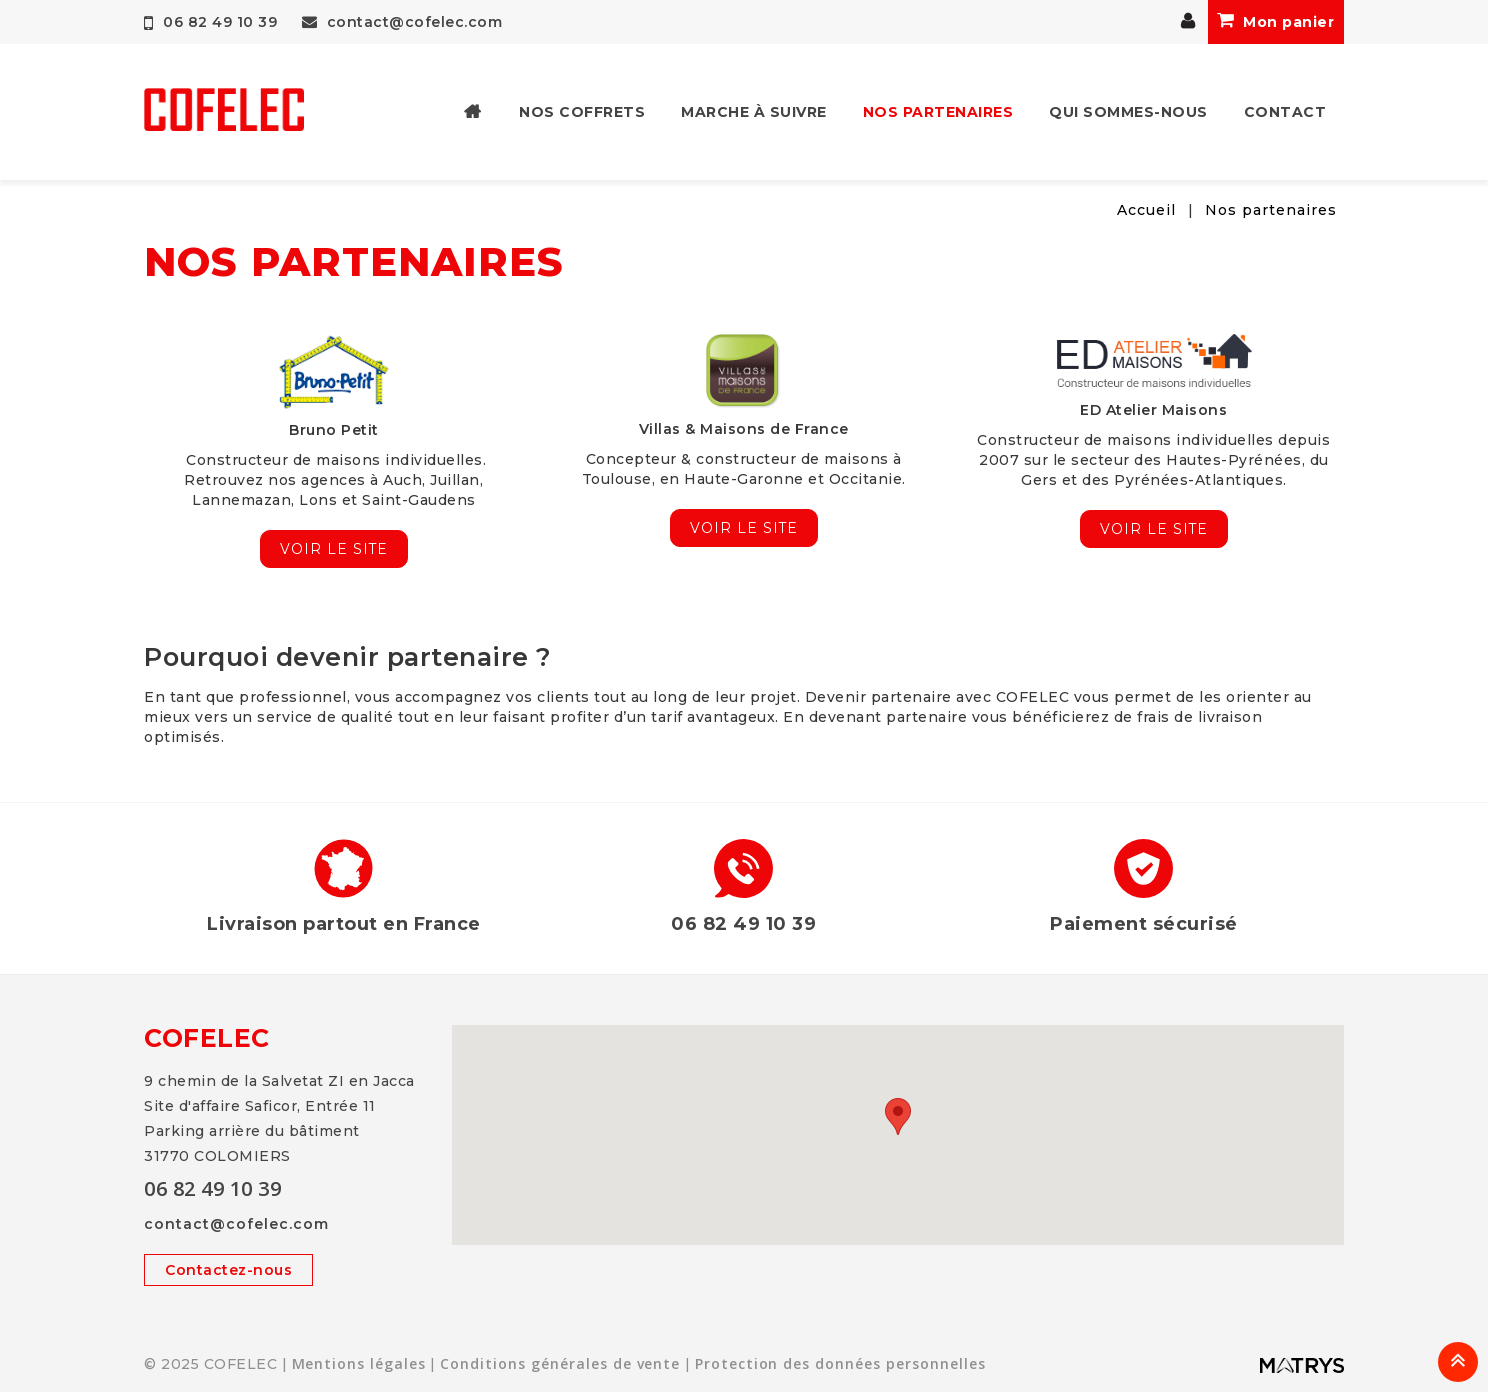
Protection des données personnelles (843, 1363)
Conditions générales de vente (561, 1363)
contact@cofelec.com (402, 22)
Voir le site (333, 549)
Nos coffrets (582, 112)
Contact (1285, 112)
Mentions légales (359, 1363)
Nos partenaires (938, 112)
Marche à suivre (754, 112)
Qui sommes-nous (1128, 112)
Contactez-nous (228, 1270)
